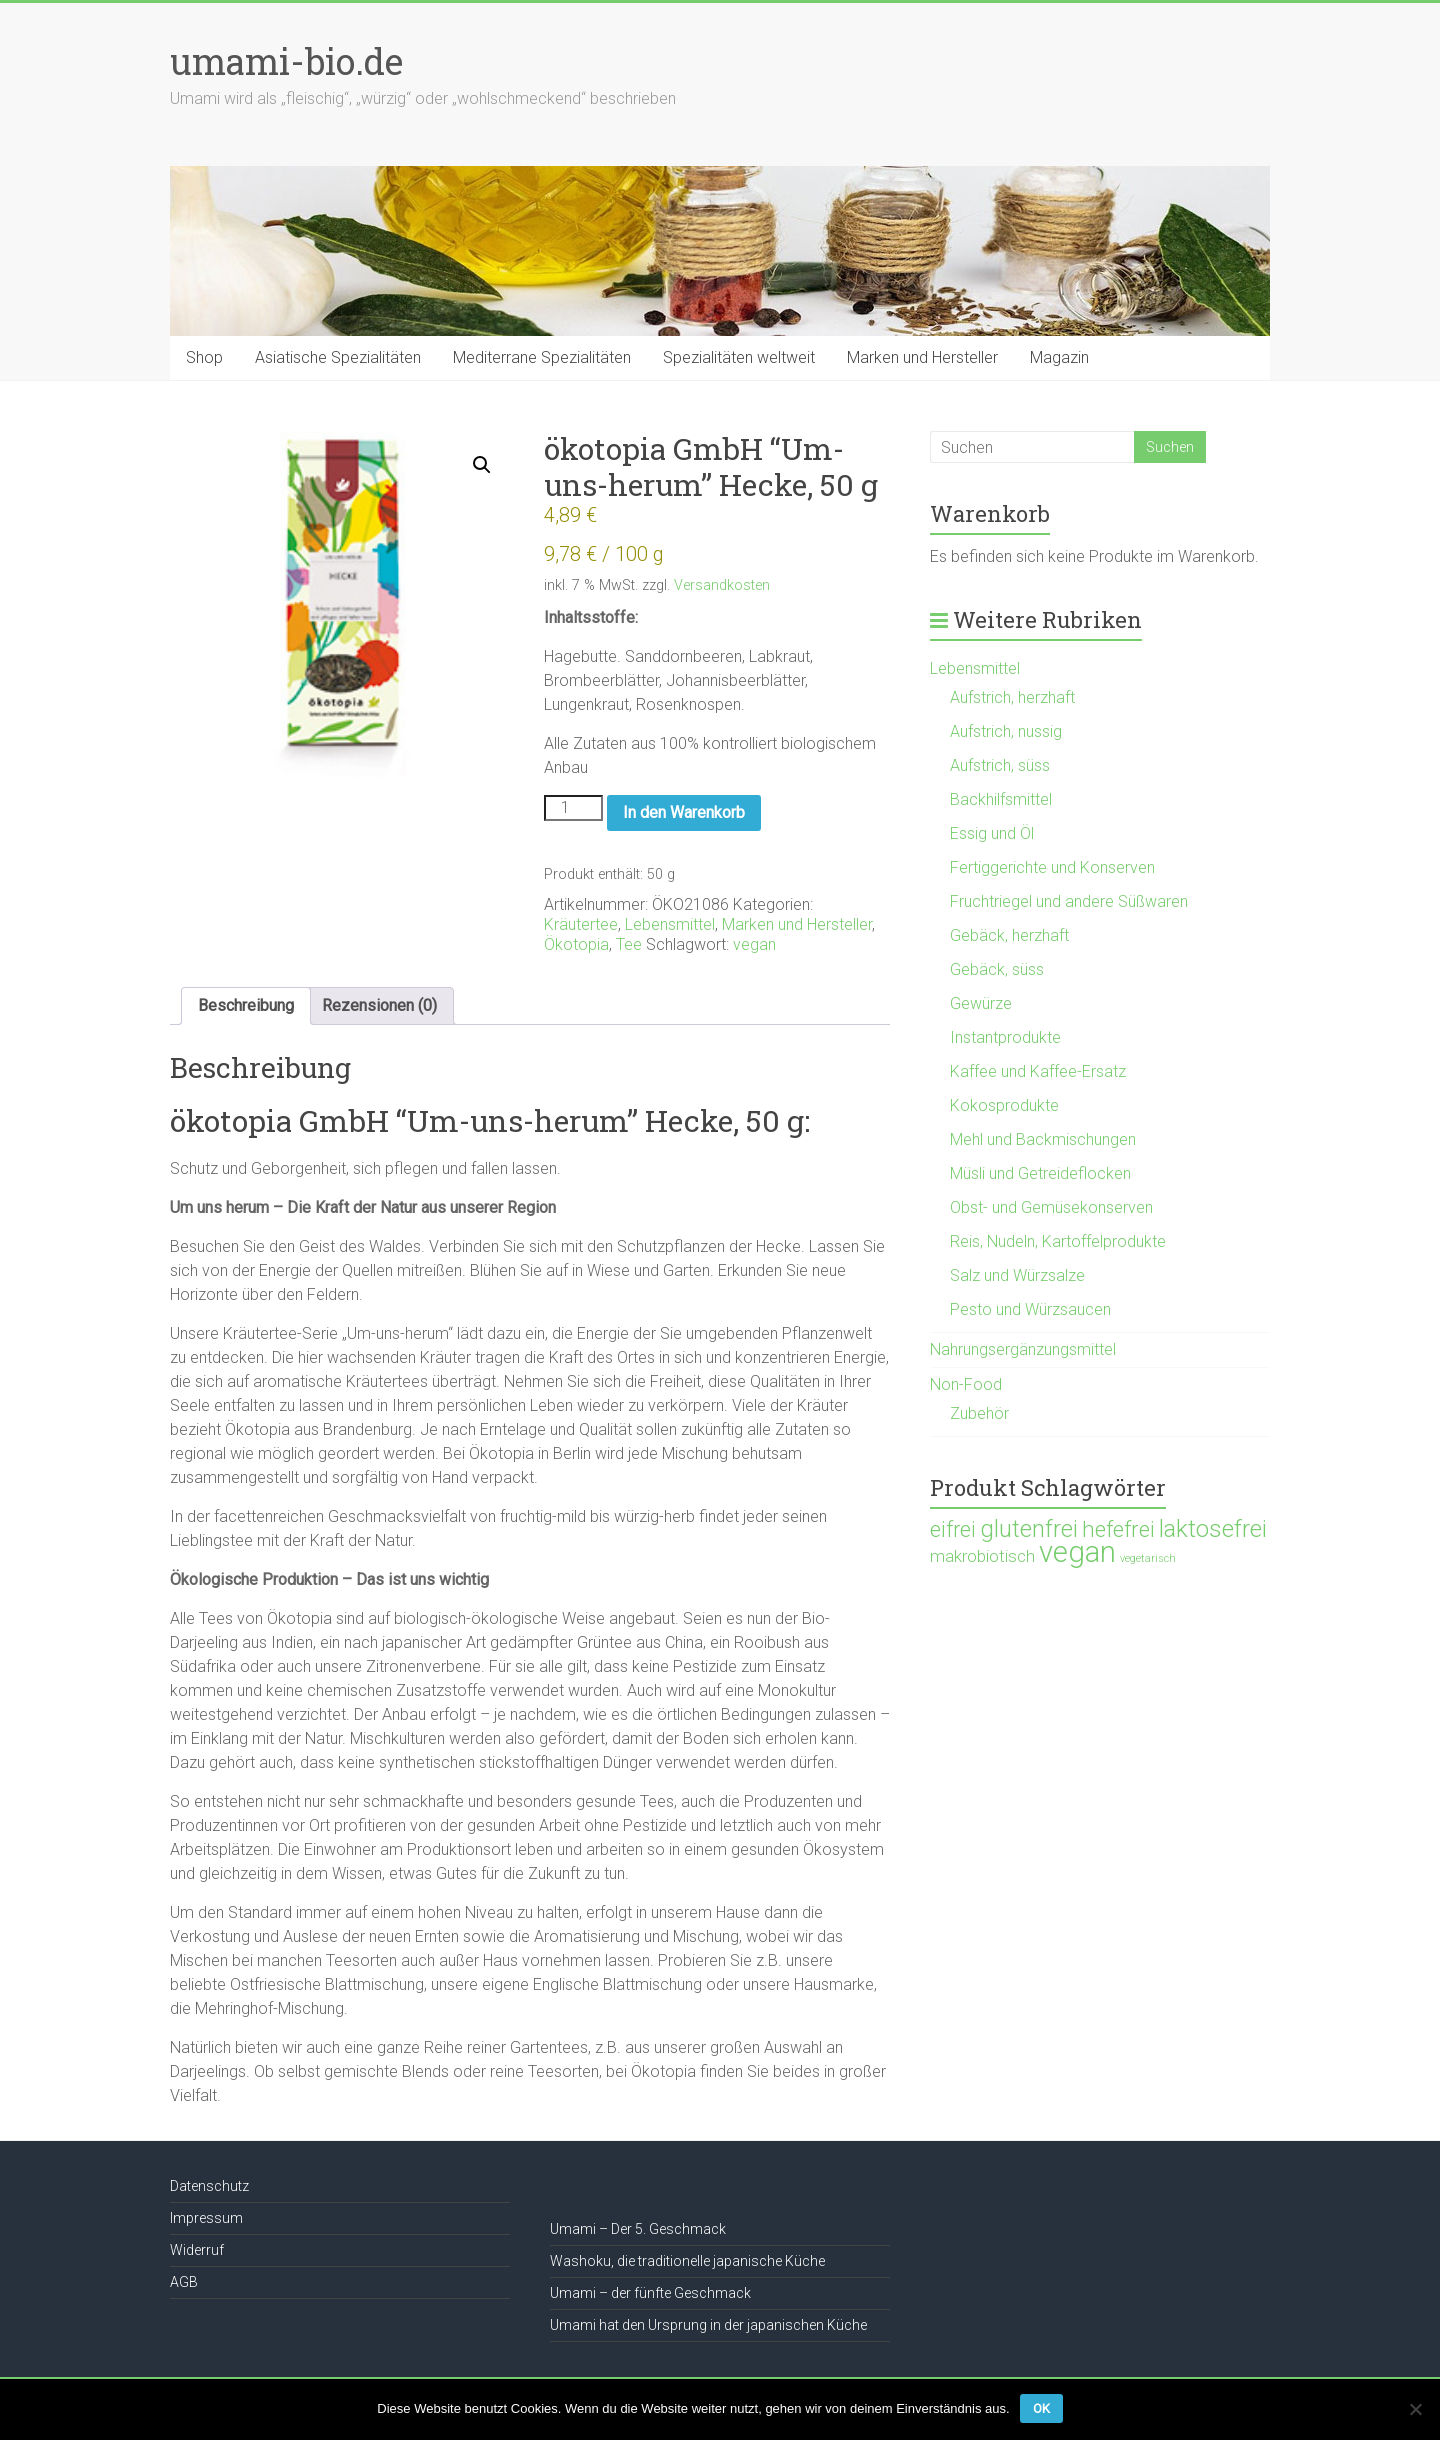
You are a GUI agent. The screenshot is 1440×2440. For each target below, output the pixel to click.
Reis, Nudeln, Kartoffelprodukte (1058, 1241)
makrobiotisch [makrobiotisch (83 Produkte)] (982, 1556)
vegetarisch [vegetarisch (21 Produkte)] (1148, 1558)
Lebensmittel (670, 924)
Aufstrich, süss (1000, 765)
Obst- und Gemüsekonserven (1051, 1207)
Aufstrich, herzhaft (1012, 697)
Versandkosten (722, 585)
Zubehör (979, 1413)
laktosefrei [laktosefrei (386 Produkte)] (1213, 1528)
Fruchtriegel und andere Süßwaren (1069, 901)
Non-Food (966, 1384)
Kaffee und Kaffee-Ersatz (1038, 1071)
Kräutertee (581, 924)
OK (1041, 2408)
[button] (482, 465)
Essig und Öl (992, 833)
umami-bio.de (286, 61)
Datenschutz (209, 2186)
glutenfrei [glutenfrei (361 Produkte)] (1029, 1529)
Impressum (206, 2218)
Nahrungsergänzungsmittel (1023, 1349)
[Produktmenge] (573, 808)
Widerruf (197, 2250)
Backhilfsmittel (1001, 799)
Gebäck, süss (997, 969)
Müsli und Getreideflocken (1040, 1173)
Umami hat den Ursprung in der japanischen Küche (708, 2325)
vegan (754, 944)
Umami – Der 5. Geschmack (638, 2229)
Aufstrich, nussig (1006, 731)
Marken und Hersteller (922, 357)
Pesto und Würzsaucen (1030, 1309)
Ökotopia (576, 944)
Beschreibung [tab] (246, 1005)
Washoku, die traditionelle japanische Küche (687, 2261)
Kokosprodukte (1004, 1105)
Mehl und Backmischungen (1043, 1139)
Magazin (1059, 357)
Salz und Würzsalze (1017, 1275)
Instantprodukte (1005, 1037)
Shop (204, 357)
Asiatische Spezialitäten (338, 357)
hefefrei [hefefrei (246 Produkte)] (1118, 1529)
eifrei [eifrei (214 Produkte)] (953, 1529)
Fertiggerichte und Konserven (1052, 867)
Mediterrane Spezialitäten (542, 357)
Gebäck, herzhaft (1009, 935)
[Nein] (1415, 2409)
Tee (629, 944)
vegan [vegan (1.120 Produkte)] (1077, 1552)
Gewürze (981, 1003)
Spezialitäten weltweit (739, 357)
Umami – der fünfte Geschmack (650, 2293)
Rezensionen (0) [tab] (379, 1005)
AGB (184, 2282)
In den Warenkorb (684, 812)
